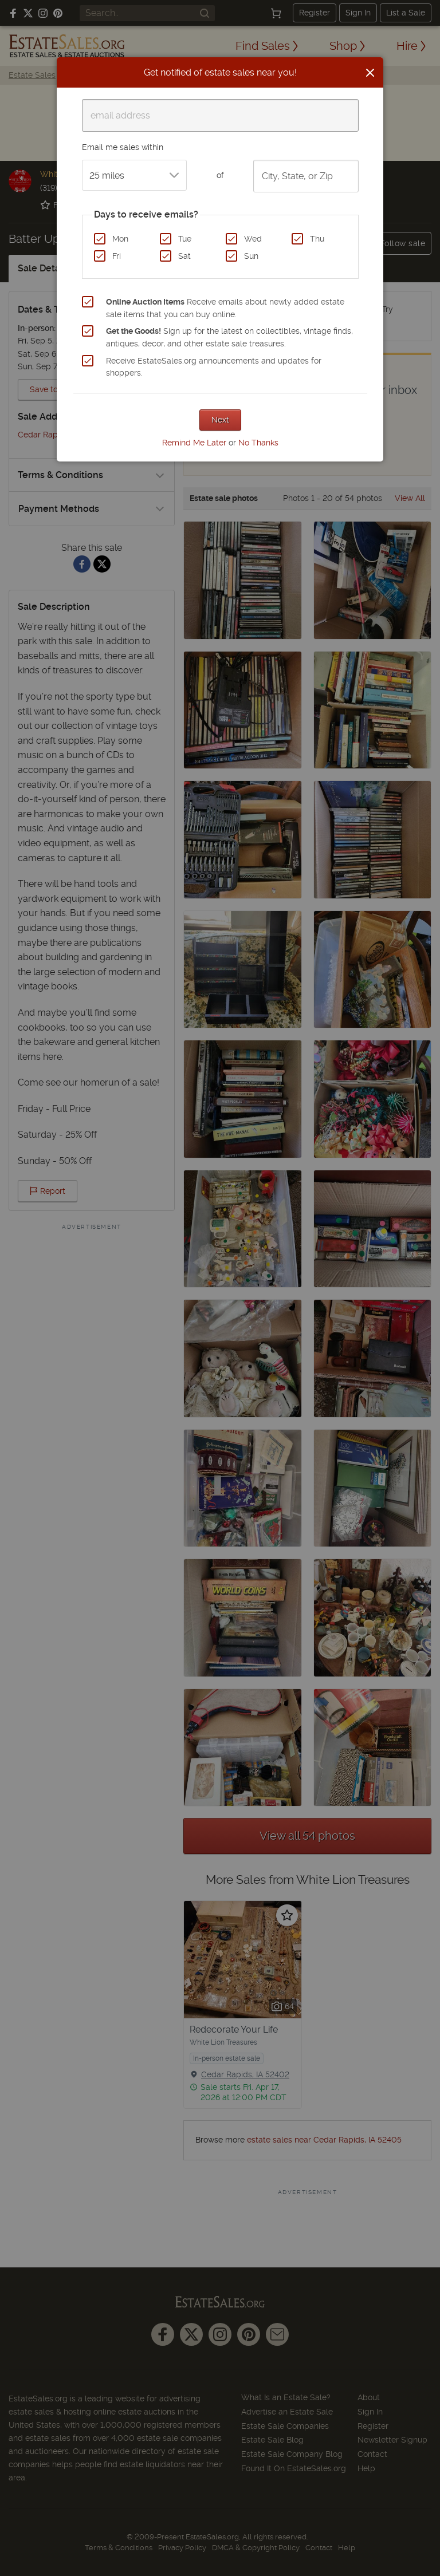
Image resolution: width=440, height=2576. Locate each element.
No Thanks (258, 442)
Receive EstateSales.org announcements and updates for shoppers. (213, 367)
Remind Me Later (194, 442)
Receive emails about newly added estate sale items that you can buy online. (225, 308)
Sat (184, 256)
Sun (251, 256)
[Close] (370, 73)
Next (220, 419)
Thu (317, 238)
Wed (253, 238)
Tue (184, 238)
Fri (116, 256)
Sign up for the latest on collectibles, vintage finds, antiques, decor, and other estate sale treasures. (229, 337)
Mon (120, 238)
